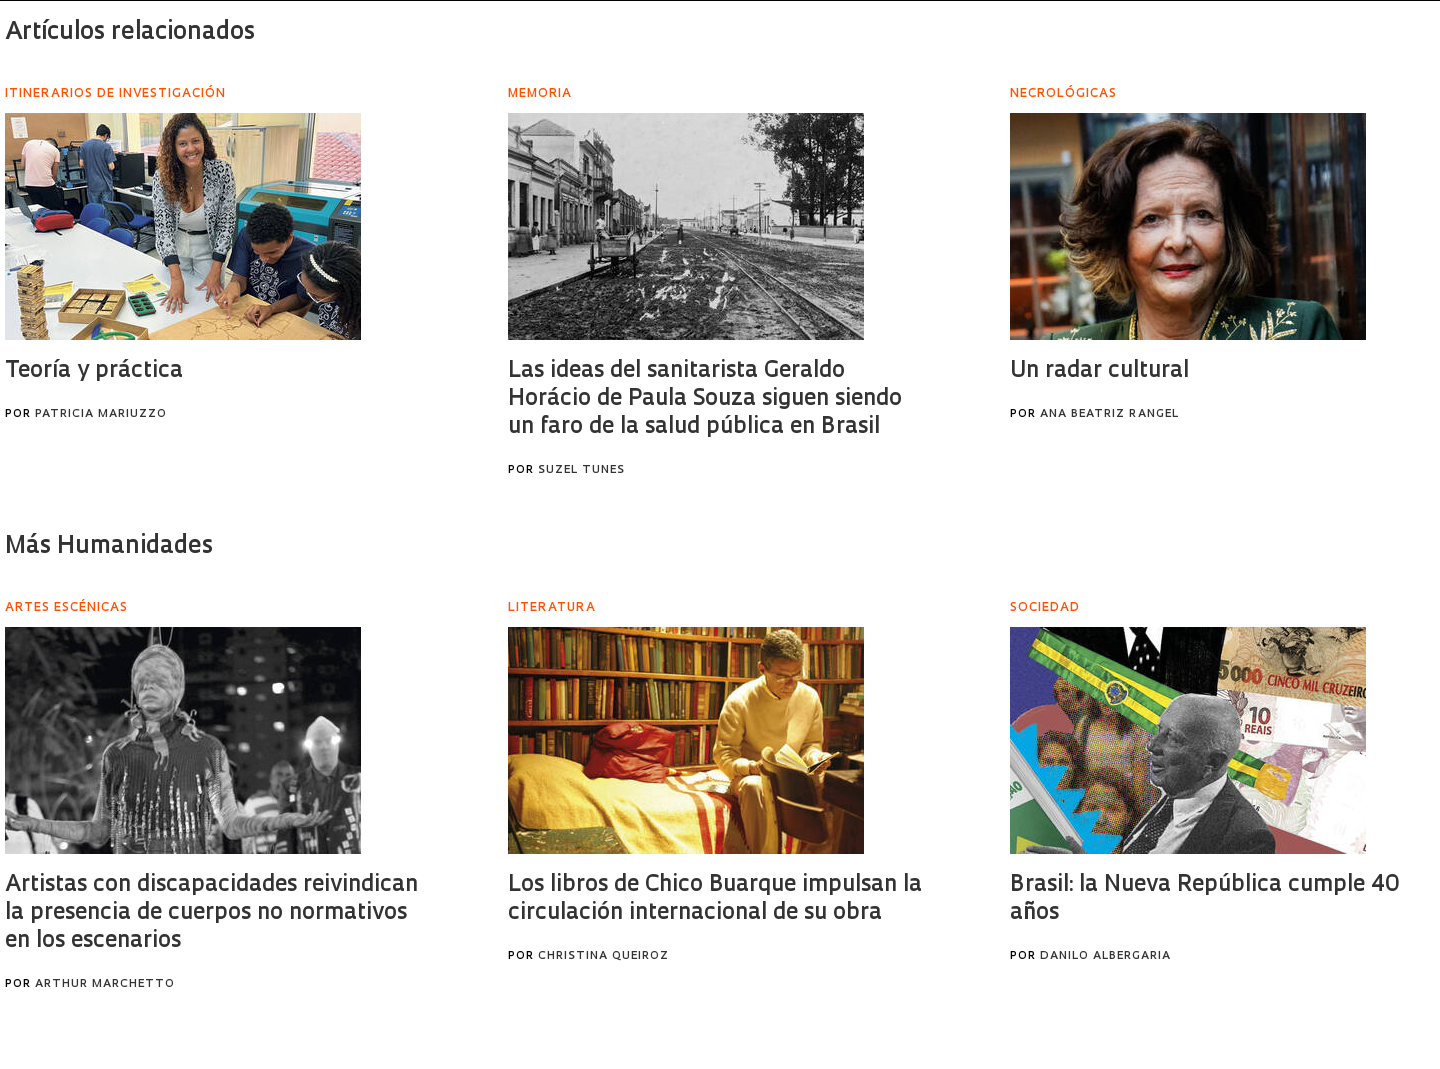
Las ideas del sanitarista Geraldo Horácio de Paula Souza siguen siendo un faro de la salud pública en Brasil (705, 399)
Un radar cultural (1099, 371)
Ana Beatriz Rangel (1109, 414)
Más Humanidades (109, 547)
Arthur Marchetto (105, 984)
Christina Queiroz (603, 956)
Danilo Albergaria (1105, 956)
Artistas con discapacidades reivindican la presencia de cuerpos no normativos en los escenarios (211, 913)
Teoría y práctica (94, 371)
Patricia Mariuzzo (101, 414)
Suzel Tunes (581, 470)
